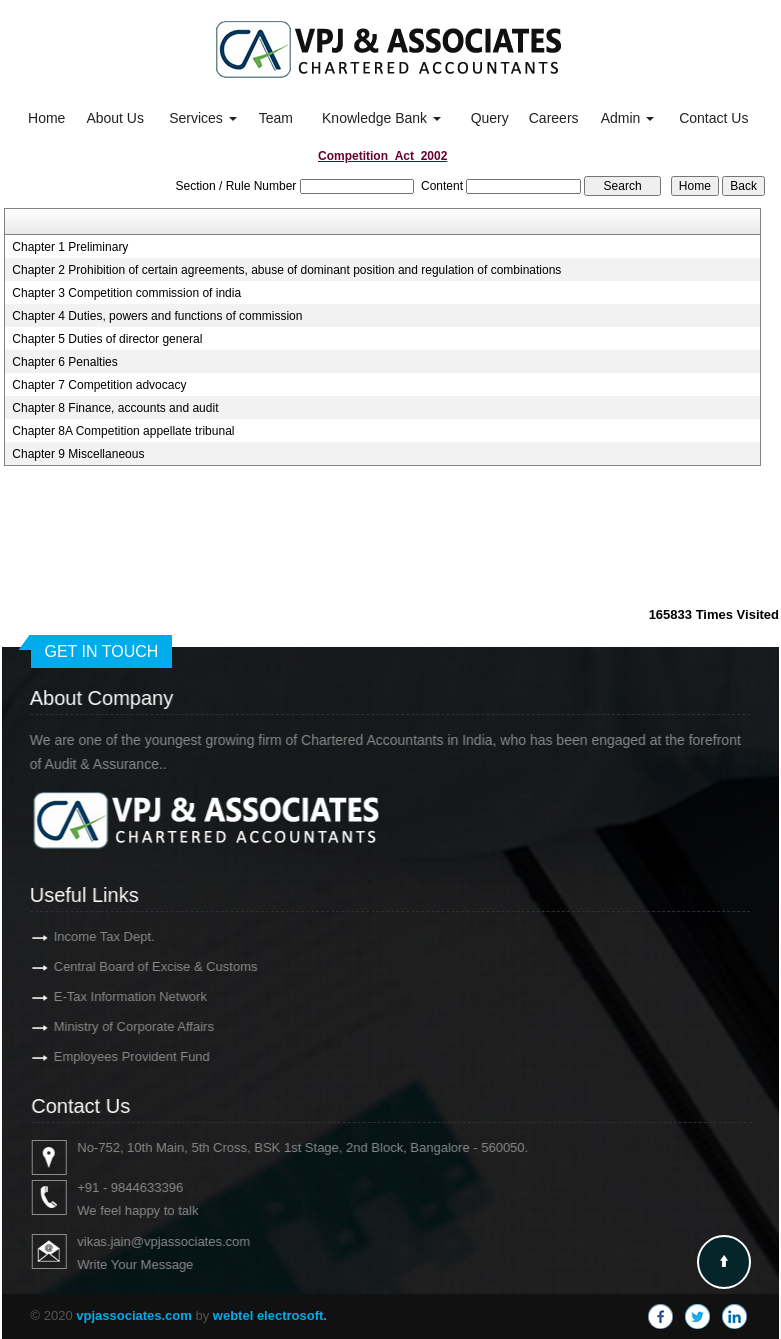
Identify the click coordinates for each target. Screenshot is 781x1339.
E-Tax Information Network (101, 996)
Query (490, 118)
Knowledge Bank (381, 118)
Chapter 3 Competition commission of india (126, 293)
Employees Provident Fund (103, 1056)
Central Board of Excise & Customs (127, 966)
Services (203, 118)
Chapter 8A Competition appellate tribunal (123, 431)
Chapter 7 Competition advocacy (99, 385)
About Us (115, 118)
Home (46, 118)
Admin (628, 118)
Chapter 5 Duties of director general (107, 339)
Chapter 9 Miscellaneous (78, 454)
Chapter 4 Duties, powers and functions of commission (157, 316)
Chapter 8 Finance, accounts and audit (115, 408)
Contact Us (713, 118)
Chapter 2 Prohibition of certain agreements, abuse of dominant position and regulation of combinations (286, 270)
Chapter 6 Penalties (64, 362)
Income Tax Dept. (75, 936)
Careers (554, 118)
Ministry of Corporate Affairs (105, 1026)
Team (276, 118)
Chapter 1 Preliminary (70, 247)
